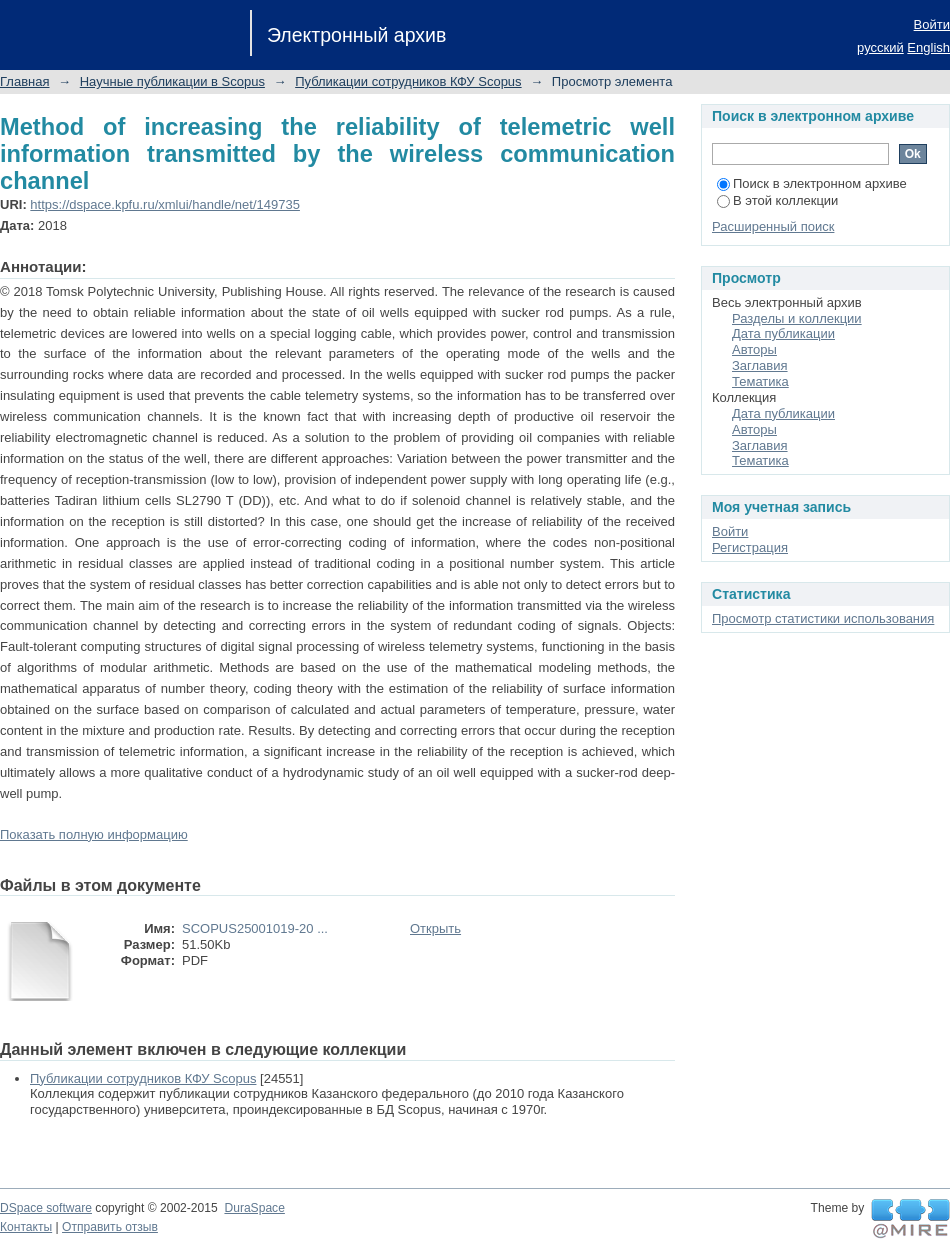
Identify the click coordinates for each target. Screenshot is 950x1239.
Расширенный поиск (773, 226)
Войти (932, 24)
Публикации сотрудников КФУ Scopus (408, 81)
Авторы (754, 349)
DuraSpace (254, 1208)
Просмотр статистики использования (823, 618)
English (928, 47)
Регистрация (750, 547)
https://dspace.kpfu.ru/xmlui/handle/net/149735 (165, 204)
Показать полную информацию (94, 834)
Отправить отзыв (110, 1227)
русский (880, 47)
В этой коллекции (777, 200)
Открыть (435, 928)
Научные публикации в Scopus (172, 81)
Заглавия (760, 365)
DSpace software (46, 1208)
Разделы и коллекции (797, 318)
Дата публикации (783, 333)
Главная (24, 81)
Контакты (26, 1227)
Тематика (760, 381)
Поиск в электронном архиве (812, 183)
